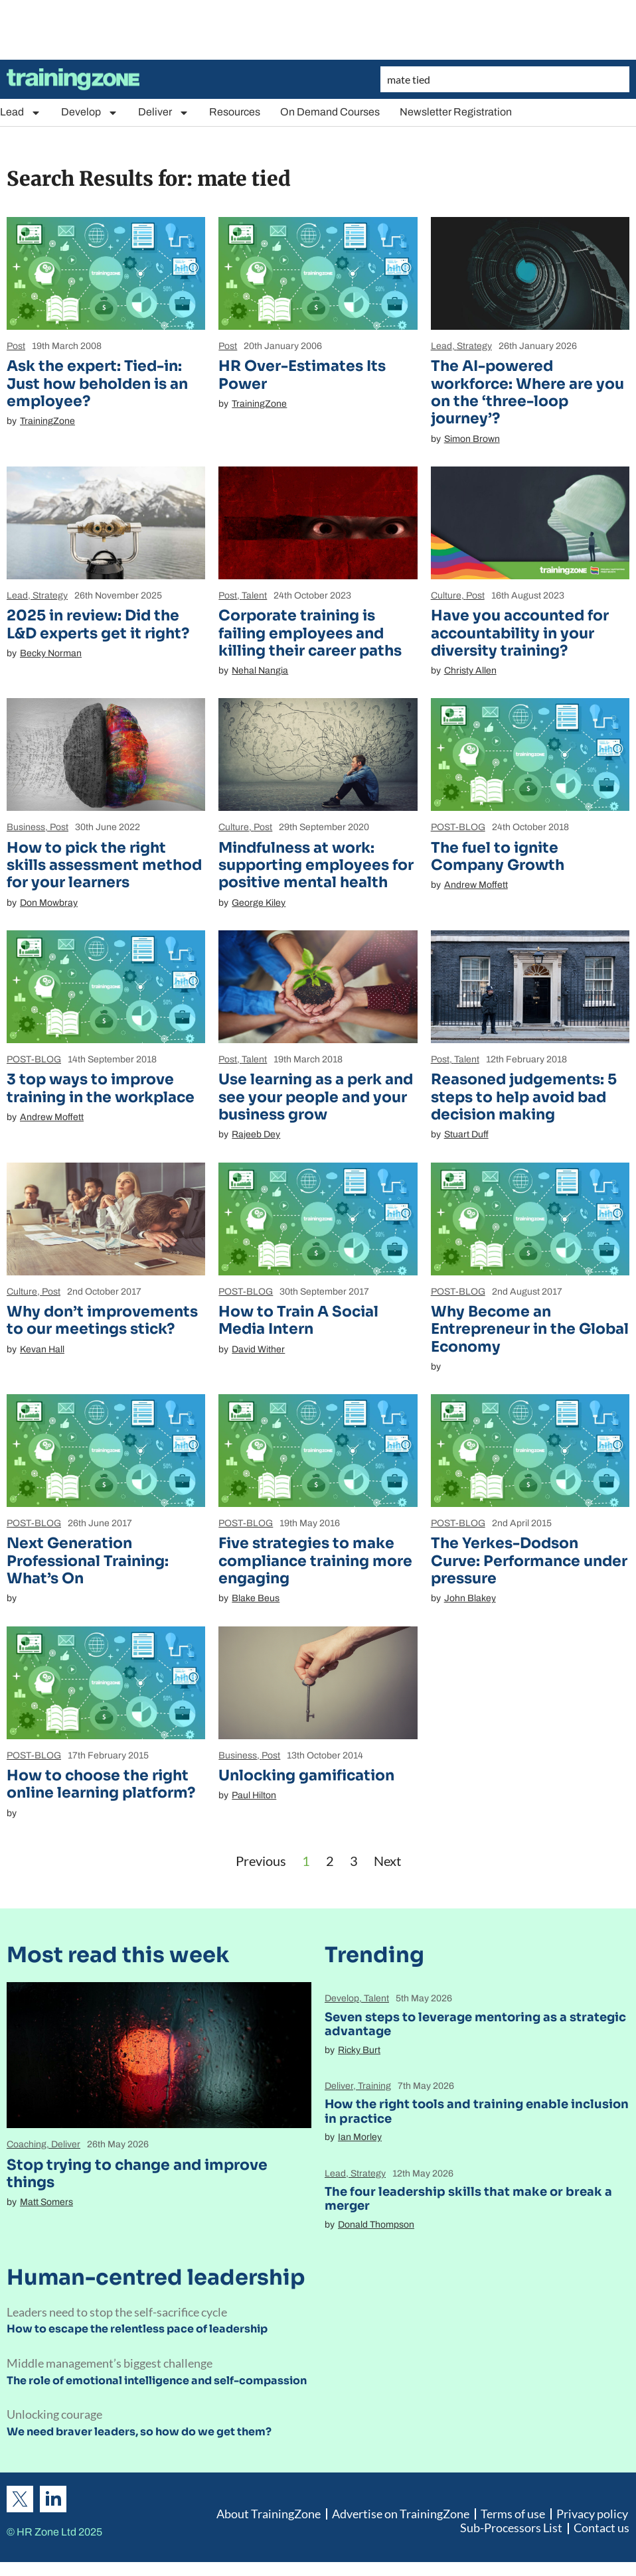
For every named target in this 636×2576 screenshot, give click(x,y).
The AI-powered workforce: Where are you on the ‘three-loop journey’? (527, 392)
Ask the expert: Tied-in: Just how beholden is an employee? (97, 383)
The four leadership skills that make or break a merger (468, 2199)
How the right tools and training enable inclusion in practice (477, 2111)
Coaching (26, 2144)
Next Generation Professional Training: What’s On (88, 1560)
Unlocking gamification (306, 1775)
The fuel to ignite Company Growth (497, 856)
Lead (20, 112)
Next (387, 1861)
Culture (446, 596)
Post (16, 346)
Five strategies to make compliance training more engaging (315, 1560)
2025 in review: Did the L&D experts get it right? (98, 624)
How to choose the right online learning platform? (101, 1784)
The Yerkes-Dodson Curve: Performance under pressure (529, 1560)
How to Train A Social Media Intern (298, 1320)
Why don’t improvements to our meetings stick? (102, 1320)
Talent (254, 596)
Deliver (163, 112)
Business (26, 827)
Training (374, 2086)
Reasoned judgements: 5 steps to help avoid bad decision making (524, 1096)
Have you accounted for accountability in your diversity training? (520, 633)
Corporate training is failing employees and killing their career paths (310, 633)
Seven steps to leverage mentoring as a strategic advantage (475, 2024)
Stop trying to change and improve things (137, 2173)
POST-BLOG (458, 827)
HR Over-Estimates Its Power (302, 374)
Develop (89, 112)
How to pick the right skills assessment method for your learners (104, 865)
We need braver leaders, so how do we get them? (139, 2432)
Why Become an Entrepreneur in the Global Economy (530, 1329)
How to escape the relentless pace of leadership (137, 2329)
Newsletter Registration (456, 111)
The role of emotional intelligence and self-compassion (157, 2381)
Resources (234, 111)
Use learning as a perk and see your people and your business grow (315, 1096)
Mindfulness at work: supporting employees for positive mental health (316, 865)
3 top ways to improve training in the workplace (101, 1088)
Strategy (474, 346)
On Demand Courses (330, 111)
